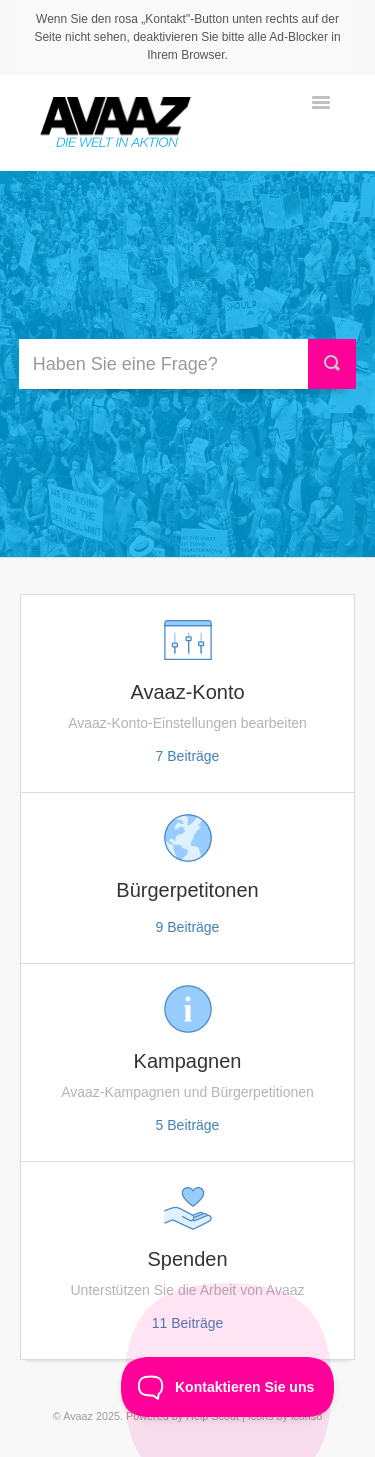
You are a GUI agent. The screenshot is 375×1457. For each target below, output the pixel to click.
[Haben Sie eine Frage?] (171, 364)
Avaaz (78, 1416)
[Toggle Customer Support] (228, 1387)
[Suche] (332, 364)
